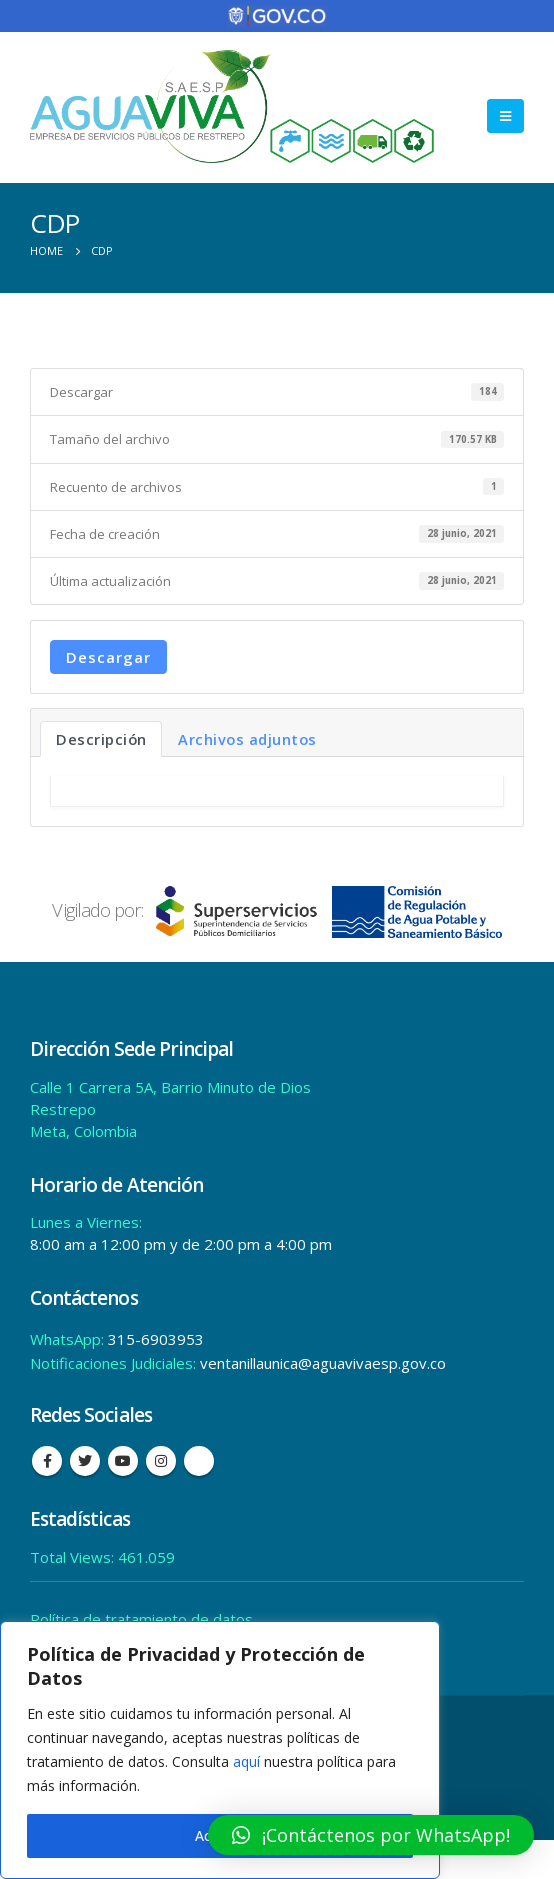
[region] (220, 1750)
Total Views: (74, 1557)
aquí (246, 1761)
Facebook (47, 1461)
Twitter (85, 1461)
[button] (371, 1835)
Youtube (123, 1461)
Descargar (108, 657)
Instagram (161, 1461)
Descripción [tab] (101, 739)
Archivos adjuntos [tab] (247, 739)
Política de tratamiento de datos (141, 1619)
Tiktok (199, 1461)
